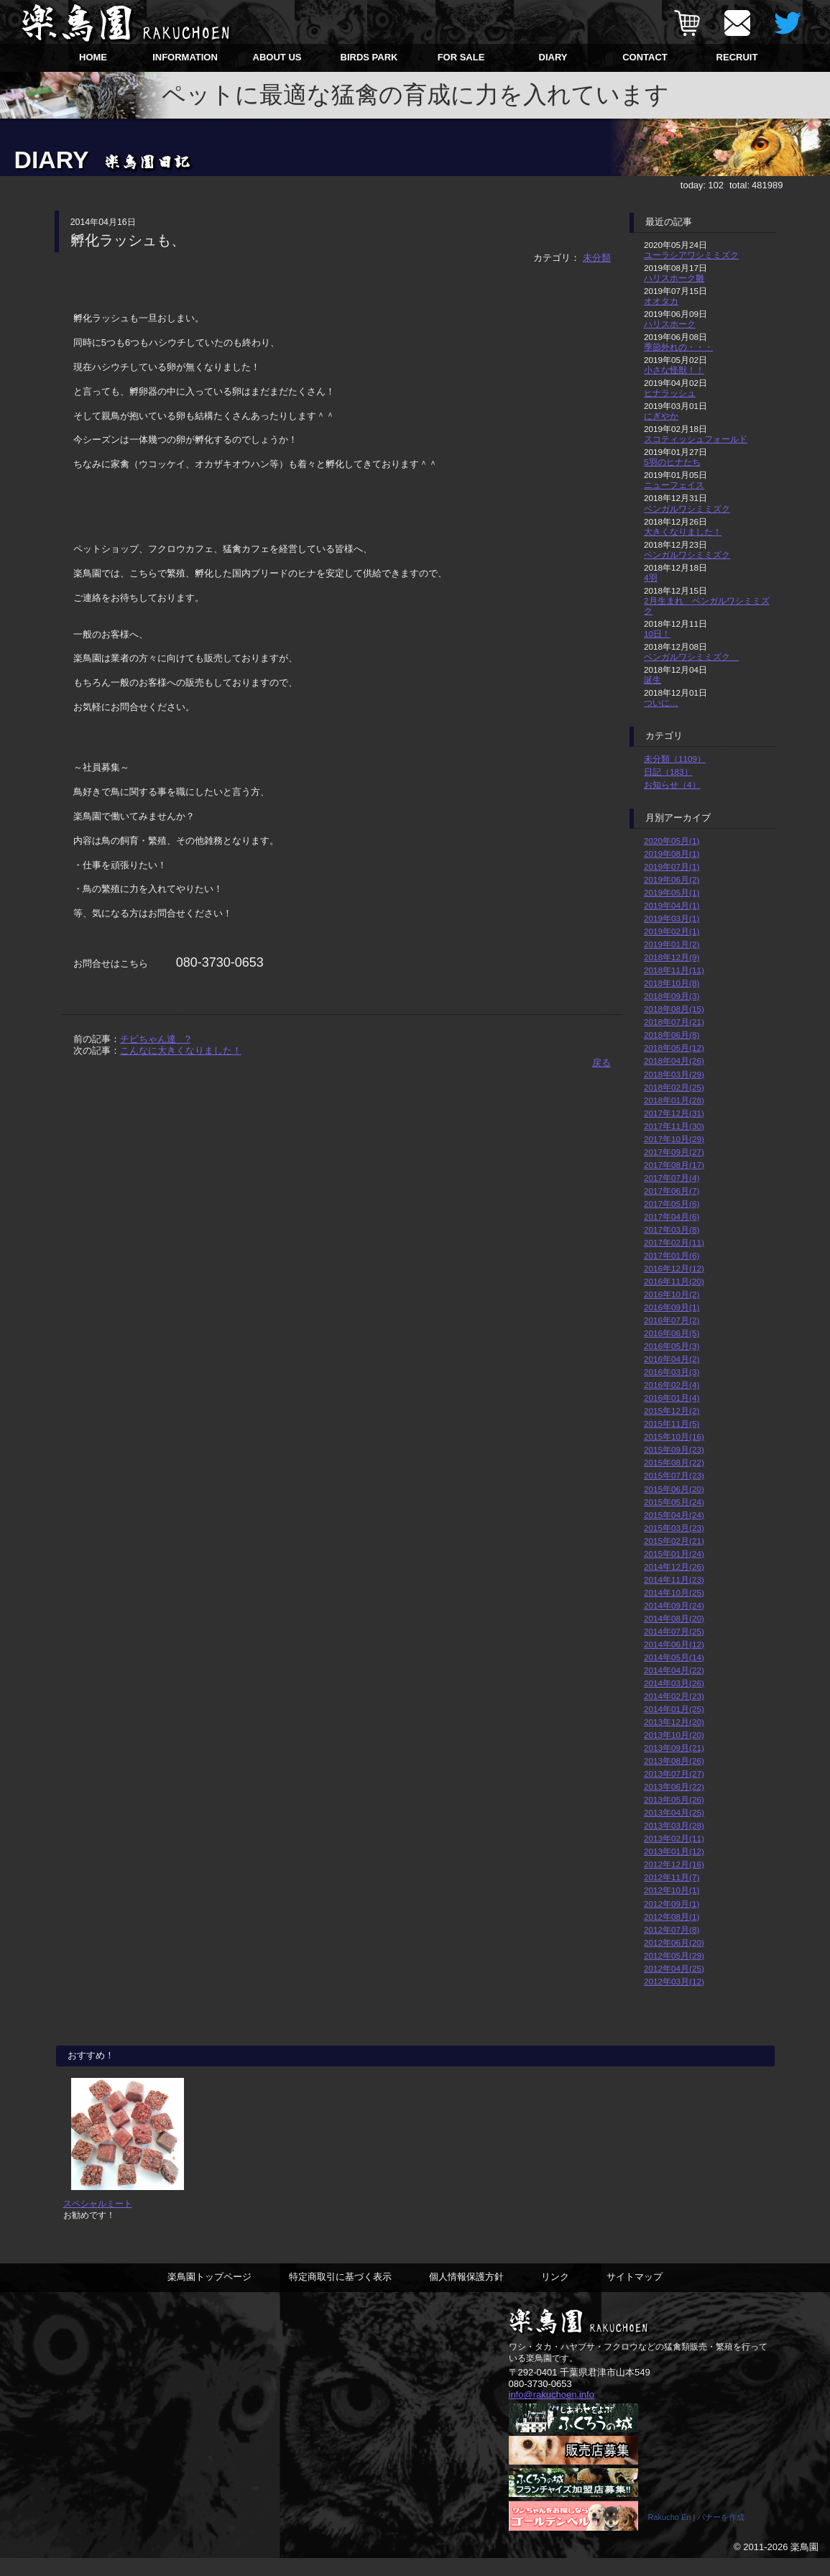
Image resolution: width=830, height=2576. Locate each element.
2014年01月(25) (674, 1709)
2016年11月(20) (674, 1281)
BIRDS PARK (369, 57)
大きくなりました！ (682, 531)
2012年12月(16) (674, 1864)
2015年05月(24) (674, 1501)
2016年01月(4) (671, 1397)
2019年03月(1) (671, 918)
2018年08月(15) (674, 1008)
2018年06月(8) (671, 1034)
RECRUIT (737, 57)
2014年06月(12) (674, 1644)
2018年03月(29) (674, 1074)
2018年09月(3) (671, 995)
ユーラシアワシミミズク (691, 254)
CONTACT (645, 57)
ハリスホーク (670, 323)
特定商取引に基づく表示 (340, 2293)
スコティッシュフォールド (695, 438)
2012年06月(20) (674, 1942)
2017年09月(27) (674, 1151)
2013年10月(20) (674, 1734)
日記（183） (668, 771)
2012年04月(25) (674, 1968)
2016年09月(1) (671, 1307)
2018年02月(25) (674, 1087)
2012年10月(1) (671, 1890)
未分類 (597, 257)
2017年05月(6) (671, 1203)
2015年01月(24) (674, 1553)
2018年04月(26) (674, 1060)
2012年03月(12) (674, 1981)
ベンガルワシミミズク (687, 508)
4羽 (651, 577)
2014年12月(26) (674, 1566)
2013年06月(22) (674, 1786)
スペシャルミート (97, 2220)
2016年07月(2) (671, 1320)
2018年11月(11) (674, 970)
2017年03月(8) (671, 1229)
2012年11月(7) (671, 1877)
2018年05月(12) (674, 1047)
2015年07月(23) (674, 1475)
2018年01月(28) (674, 1100)
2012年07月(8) (671, 1929)
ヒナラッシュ (670, 392)
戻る (601, 1062)
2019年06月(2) (671, 879)
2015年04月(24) (674, 1514)
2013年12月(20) (674, 1721)
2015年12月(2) (671, 1410)
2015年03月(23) (674, 1527)
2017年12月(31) (674, 1113)
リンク (555, 2293)
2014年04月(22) (674, 1670)
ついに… (661, 702)
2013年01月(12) (674, 1851)
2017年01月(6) (671, 1255)
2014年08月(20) (674, 1618)
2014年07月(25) (674, 1631)
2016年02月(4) (671, 1384)
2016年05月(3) (671, 1346)
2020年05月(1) (671, 840)
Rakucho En (669, 2535)
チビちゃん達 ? (155, 1039)
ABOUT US (277, 57)
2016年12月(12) (674, 1268)
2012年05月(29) (674, 1955)
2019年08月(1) (671, 853)
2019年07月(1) (671, 866)
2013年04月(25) (674, 1812)
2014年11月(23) (674, 1579)
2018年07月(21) (674, 1021)
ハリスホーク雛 (674, 277)
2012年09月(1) (671, 1903)
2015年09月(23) (674, 1449)
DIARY (553, 57)
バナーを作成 (720, 2535)
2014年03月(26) (674, 1683)
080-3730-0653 (540, 2401)
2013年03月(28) (674, 1825)
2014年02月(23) (674, 1696)
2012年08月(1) (671, 1916)
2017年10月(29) (674, 1139)
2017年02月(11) (674, 1242)
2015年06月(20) (674, 1489)
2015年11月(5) (671, 1423)
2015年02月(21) (674, 1540)
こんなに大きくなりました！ (180, 1050)
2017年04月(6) (671, 1216)
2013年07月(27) (674, 1773)
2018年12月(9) (671, 957)
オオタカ (661, 300)
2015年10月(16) (674, 1436)
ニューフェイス (674, 484)
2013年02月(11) (674, 1838)
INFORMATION (185, 57)
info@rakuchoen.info (551, 2411)
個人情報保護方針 (466, 2293)
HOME (93, 57)
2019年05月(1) (671, 892)
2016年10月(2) (671, 1294)
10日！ (657, 633)
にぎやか (661, 415)
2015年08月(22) (674, 1462)
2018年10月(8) (671, 983)
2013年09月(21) (674, 1747)
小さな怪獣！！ (674, 369)
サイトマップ (635, 2293)
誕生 (652, 679)
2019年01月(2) (671, 944)
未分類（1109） (675, 758)
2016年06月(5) (671, 1333)
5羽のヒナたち (672, 461)
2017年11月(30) (674, 1126)
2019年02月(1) (671, 931)
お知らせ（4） (672, 784)
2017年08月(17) (674, 1164)
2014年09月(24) (674, 1605)
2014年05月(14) (674, 1657)
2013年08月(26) (674, 1760)
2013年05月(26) (674, 1799)
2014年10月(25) (674, 1592)
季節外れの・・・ (678, 346)
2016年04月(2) (671, 1358)
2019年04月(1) (671, 905)
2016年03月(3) (671, 1371)
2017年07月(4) (671, 1177)
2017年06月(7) (671, 1190)
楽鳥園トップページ (209, 2293)
